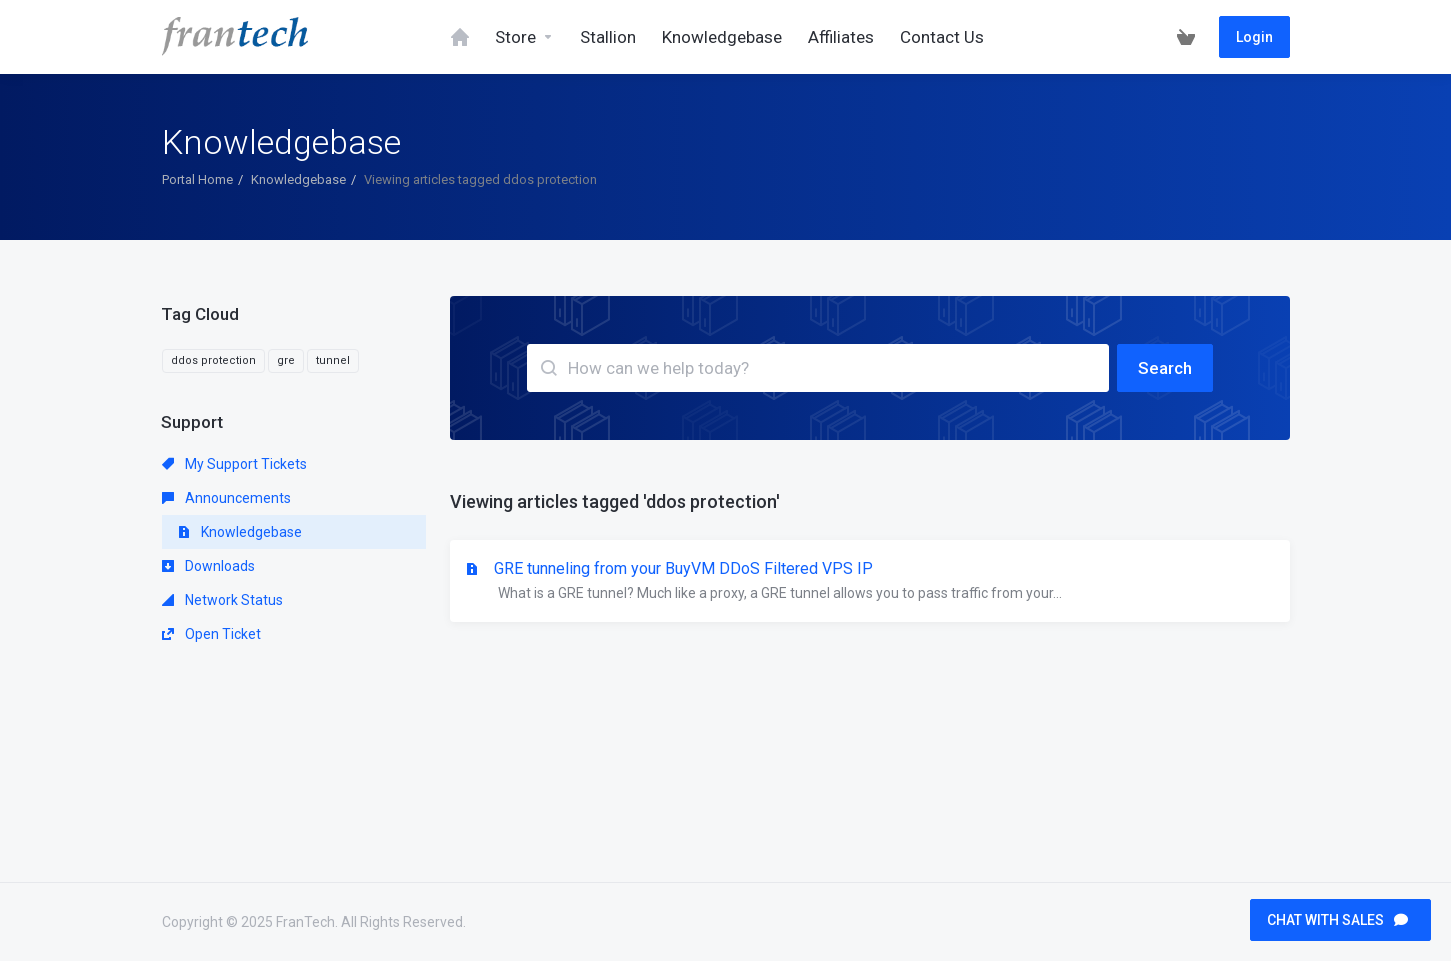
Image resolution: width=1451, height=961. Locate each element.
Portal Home (197, 179)
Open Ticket (211, 634)
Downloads (208, 566)
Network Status (222, 600)
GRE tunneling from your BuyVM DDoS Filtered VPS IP (870, 582)
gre (286, 360)
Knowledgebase (298, 179)
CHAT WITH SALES (1337, 920)
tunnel (333, 360)
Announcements (226, 498)
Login (1254, 37)
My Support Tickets (234, 464)
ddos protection (213, 360)
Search (1165, 368)
